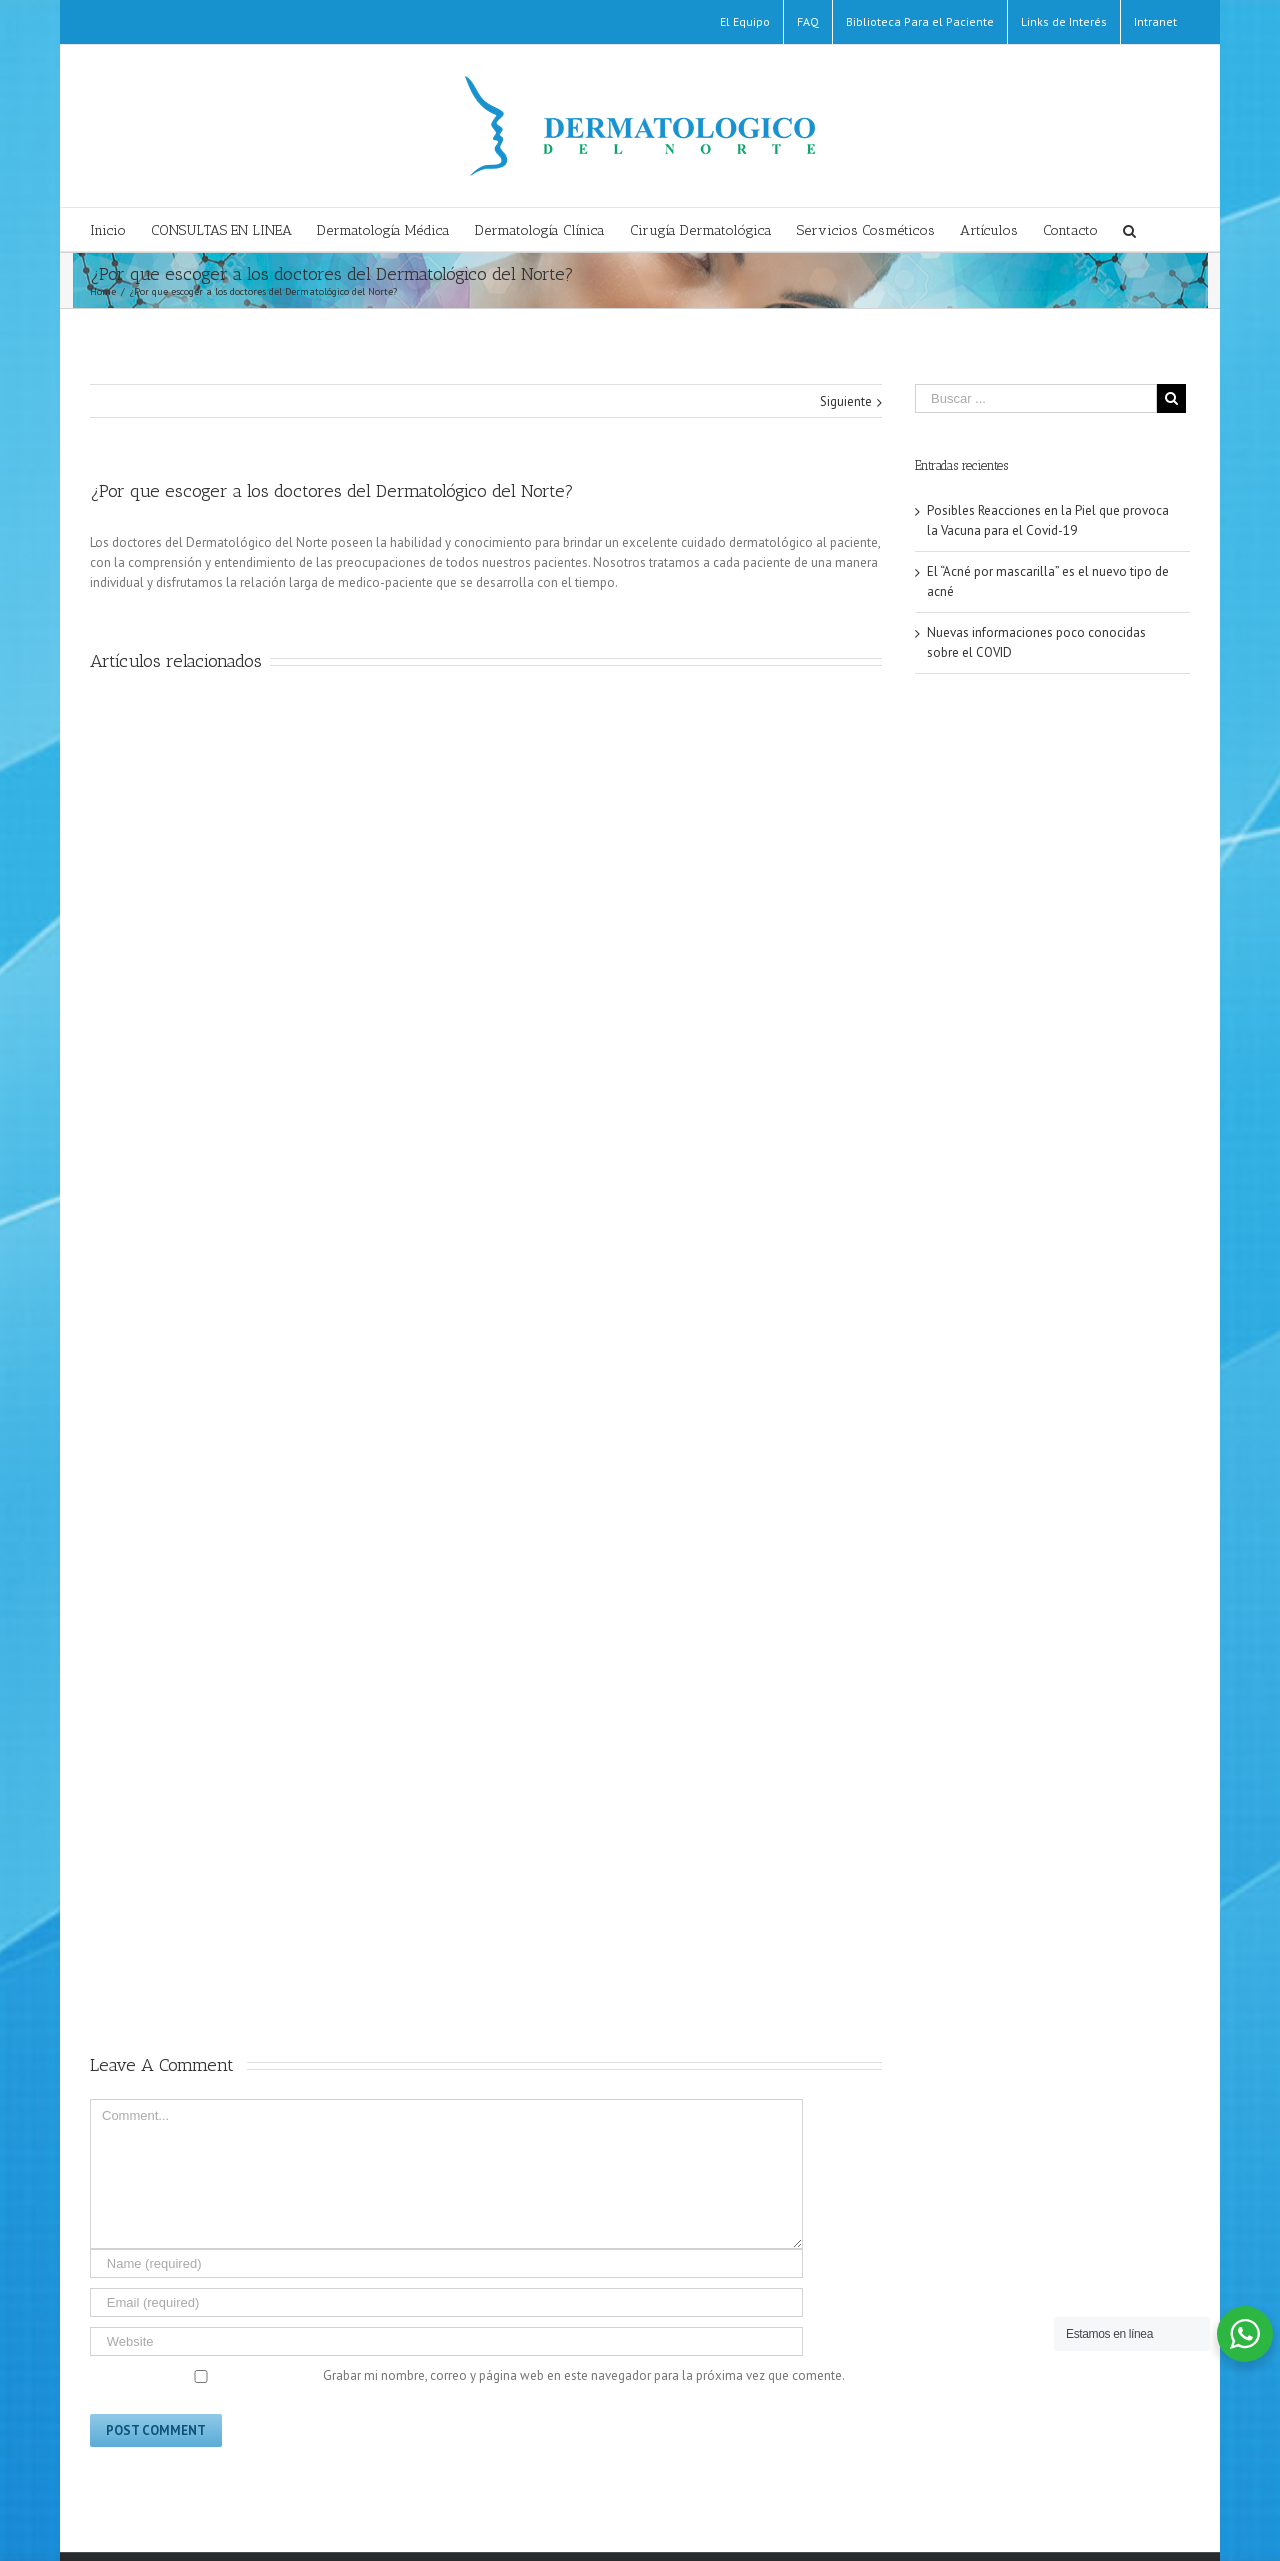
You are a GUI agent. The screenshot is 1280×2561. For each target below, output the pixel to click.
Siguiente (846, 401)
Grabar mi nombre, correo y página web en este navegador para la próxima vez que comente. (584, 2375)
